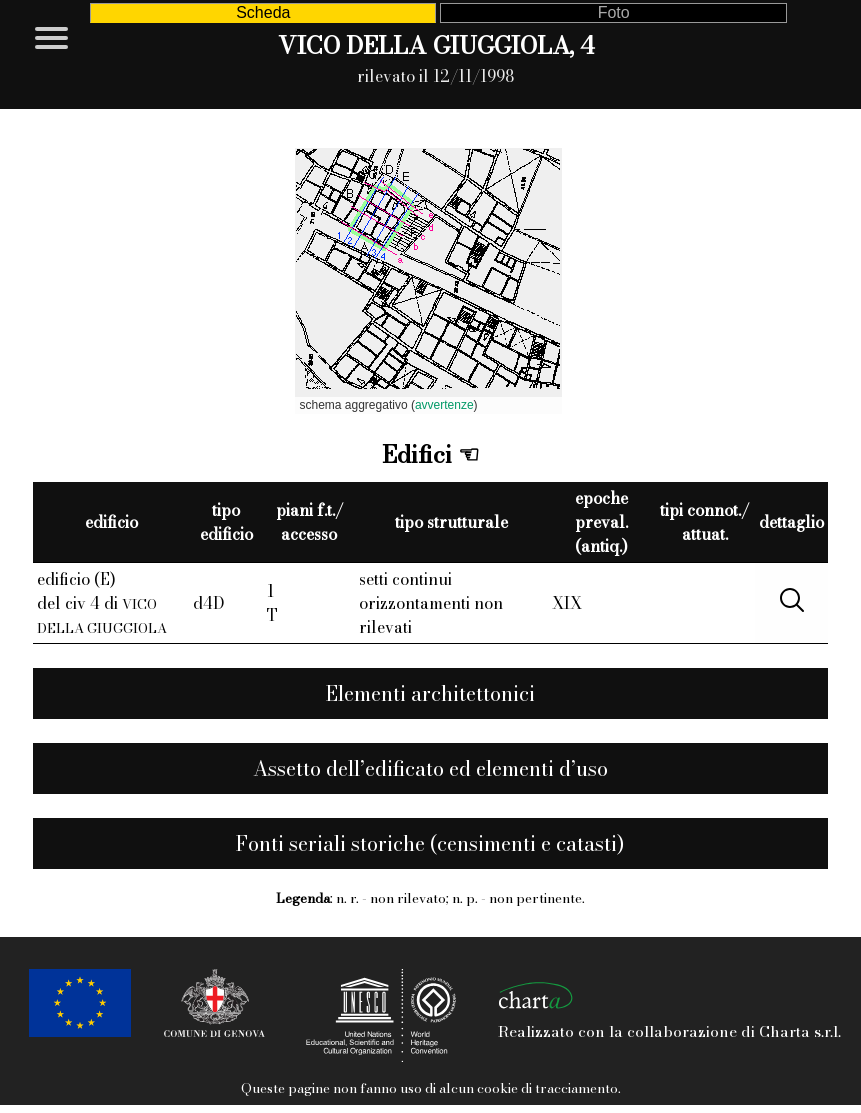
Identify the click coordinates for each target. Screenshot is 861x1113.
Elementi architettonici (430, 693)
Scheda (263, 12)
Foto (614, 12)
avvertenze (444, 405)
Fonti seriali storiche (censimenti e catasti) (430, 843)
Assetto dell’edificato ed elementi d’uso (430, 768)
